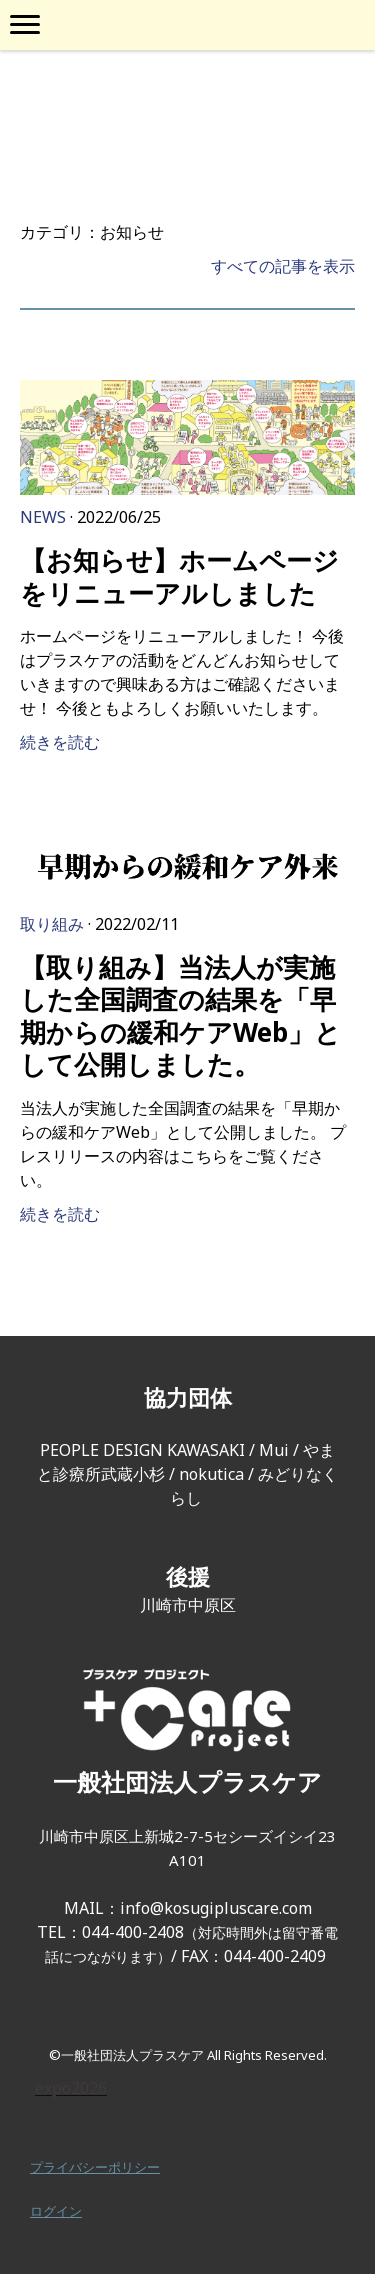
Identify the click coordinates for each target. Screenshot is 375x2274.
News (43, 517)
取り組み (52, 924)
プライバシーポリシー (95, 2167)
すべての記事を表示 (283, 266)
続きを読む (60, 742)
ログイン (56, 2211)
